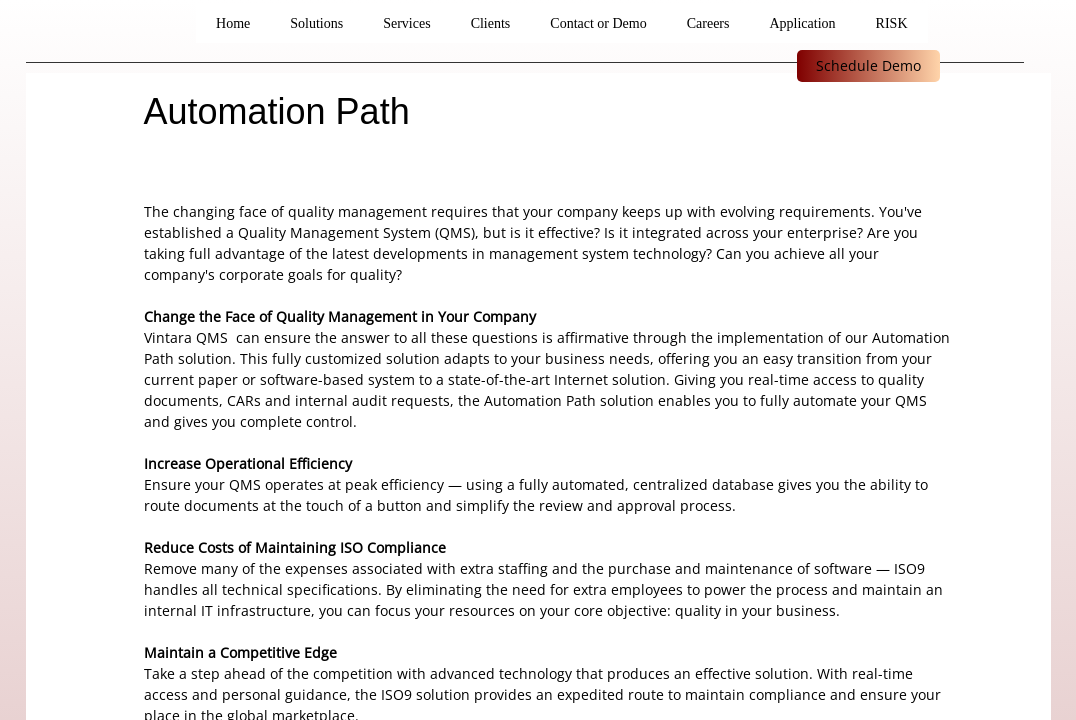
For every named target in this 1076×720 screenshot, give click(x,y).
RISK (892, 23)
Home (233, 23)
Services (406, 23)
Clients (491, 23)
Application (802, 23)
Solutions (316, 23)
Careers (708, 23)
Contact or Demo (598, 23)
